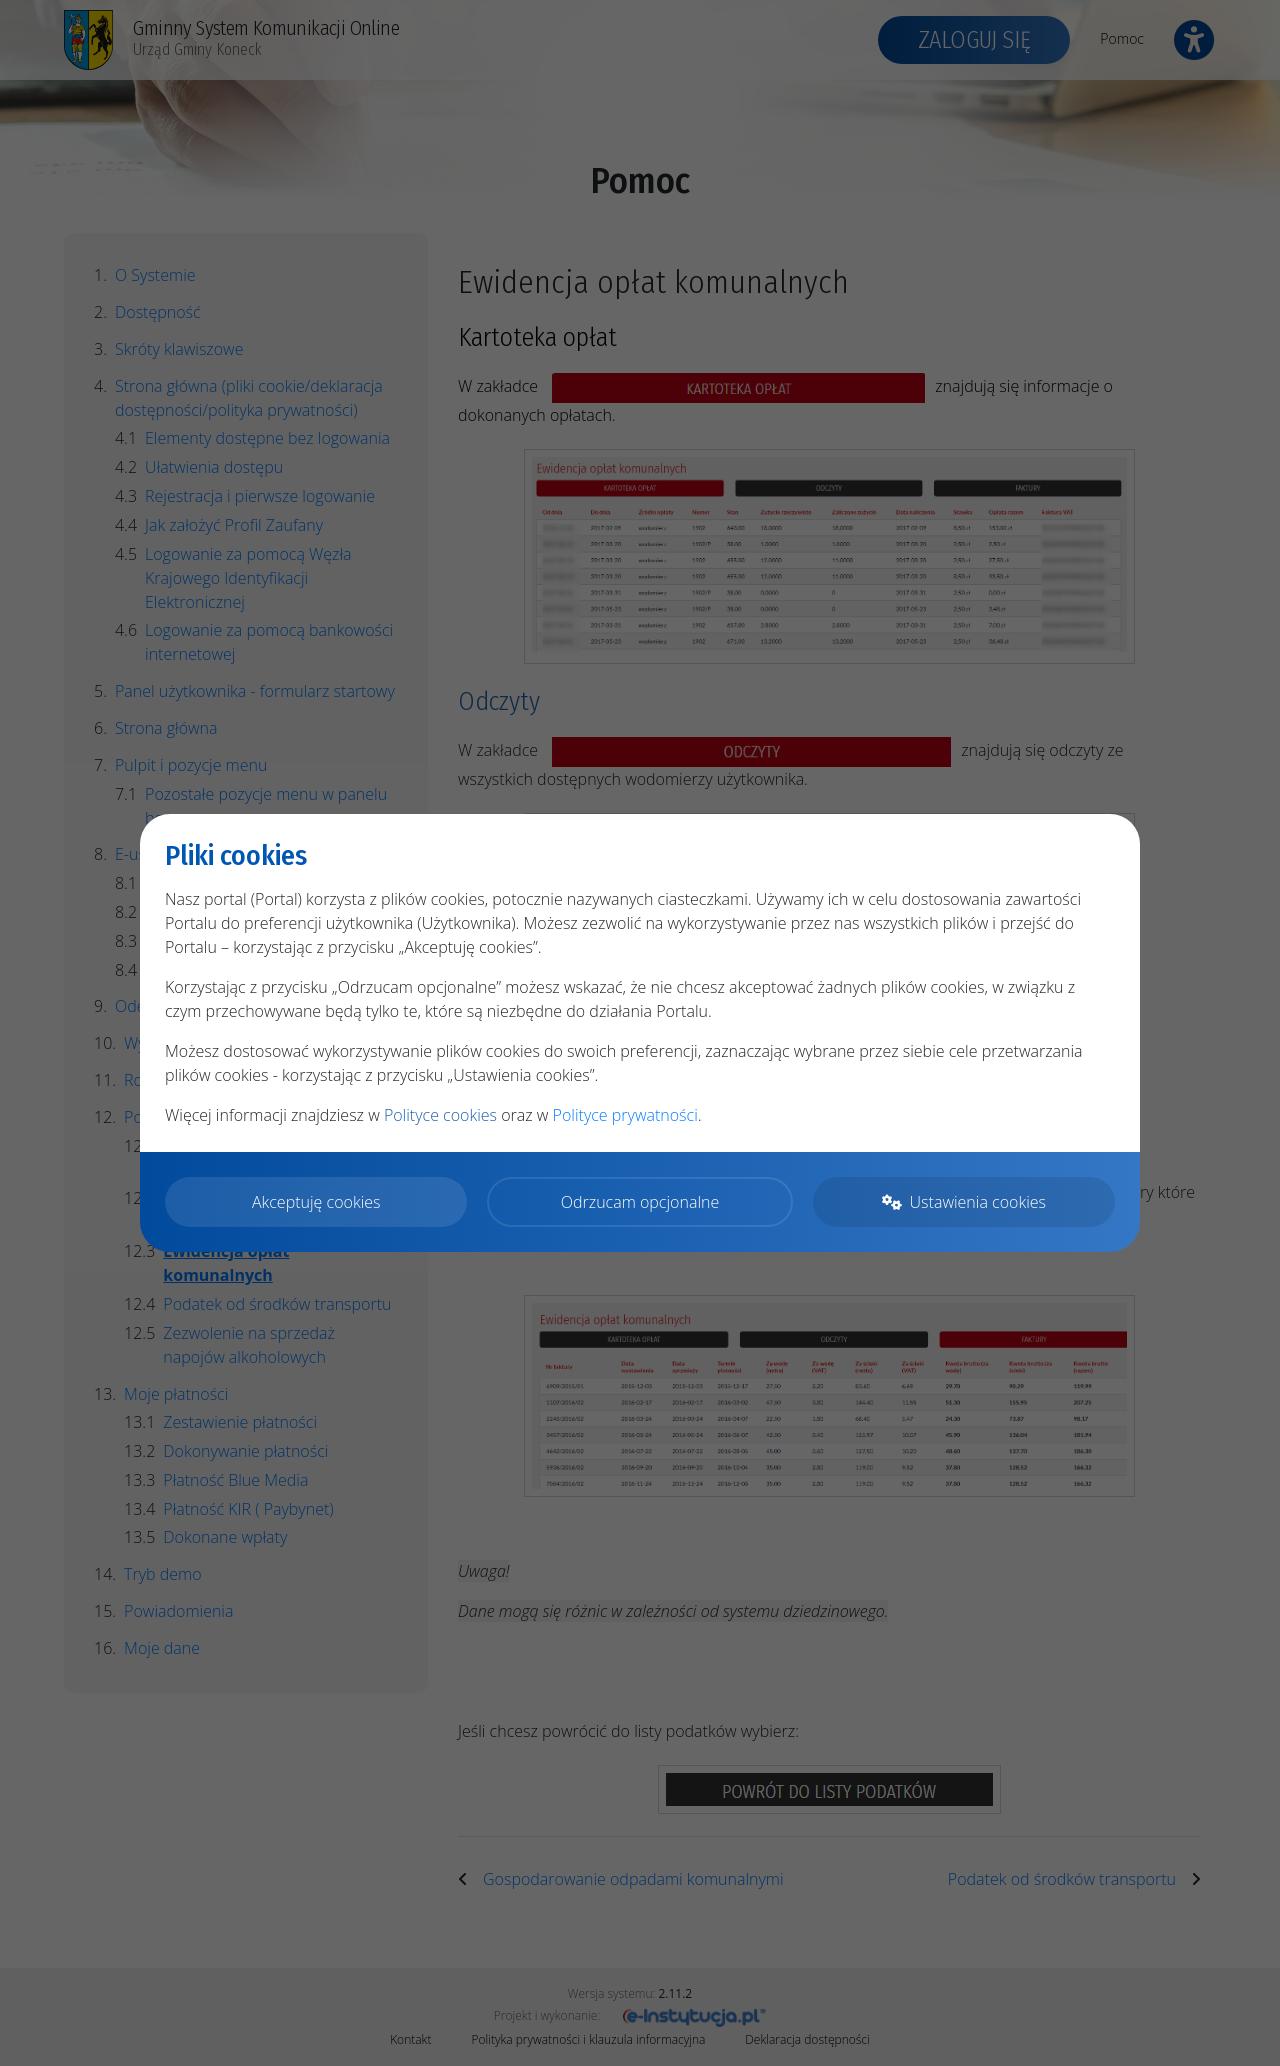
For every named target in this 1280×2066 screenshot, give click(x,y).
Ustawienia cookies (964, 1202)
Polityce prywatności (625, 1115)
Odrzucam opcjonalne (640, 1202)
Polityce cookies (440, 1115)
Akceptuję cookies (316, 1202)
